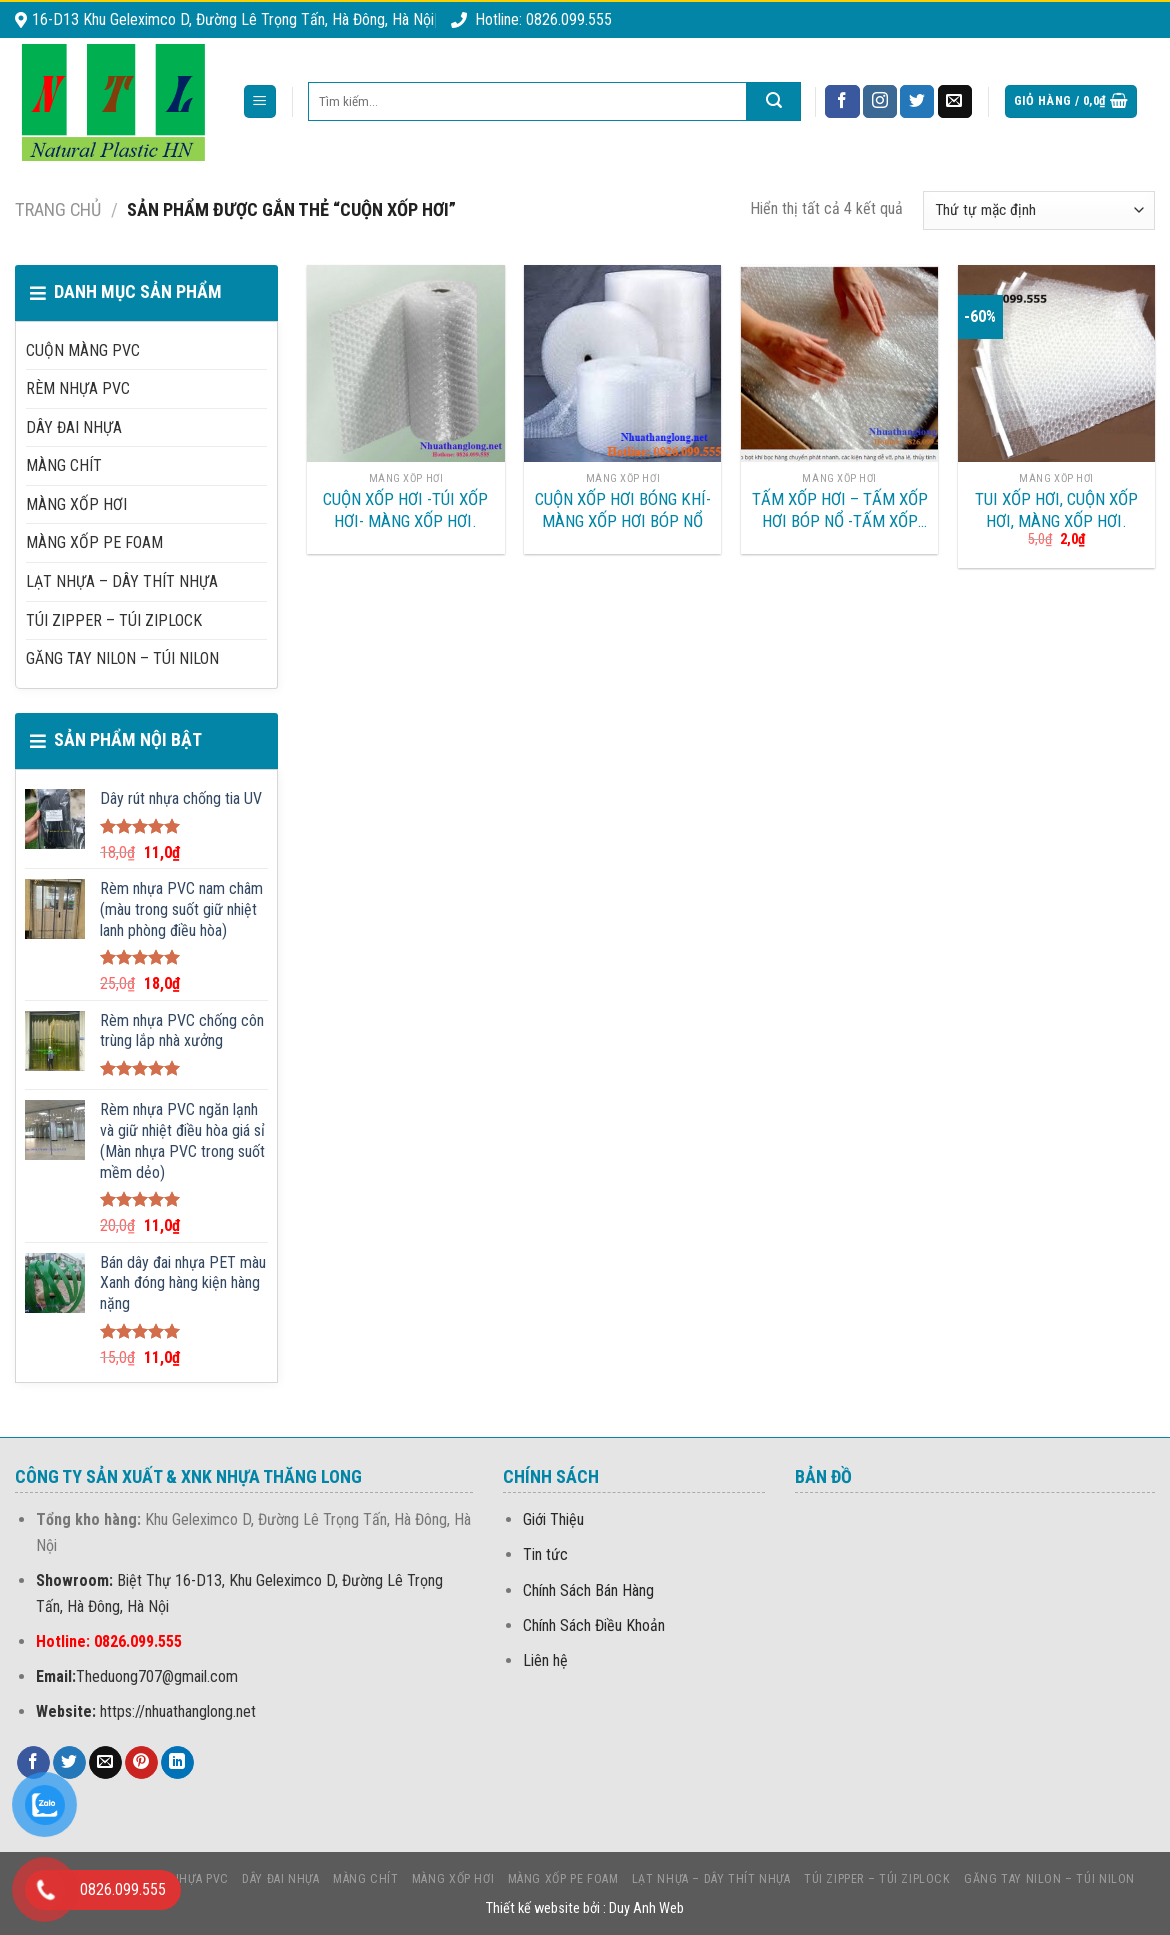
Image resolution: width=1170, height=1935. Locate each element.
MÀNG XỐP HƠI (76, 504)
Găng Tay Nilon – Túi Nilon (122, 658)
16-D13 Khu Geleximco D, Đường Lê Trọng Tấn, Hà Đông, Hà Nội (224, 19)
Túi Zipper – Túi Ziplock (114, 620)
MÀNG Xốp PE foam (94, 542)
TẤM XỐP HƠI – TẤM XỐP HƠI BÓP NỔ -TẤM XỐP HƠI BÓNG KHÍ (840, 510)
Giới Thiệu (553, 1519)
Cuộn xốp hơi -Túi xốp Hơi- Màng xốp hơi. (405, 510)
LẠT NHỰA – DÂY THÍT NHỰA (122, 581)
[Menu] (260, 101)
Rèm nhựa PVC (78, 388)
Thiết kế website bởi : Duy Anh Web (585, 1908)
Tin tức (545, 1554)
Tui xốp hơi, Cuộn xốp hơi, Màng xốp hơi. (1056, 510)
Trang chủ (58, 209)
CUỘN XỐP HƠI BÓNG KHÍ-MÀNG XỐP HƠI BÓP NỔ (623, 510)
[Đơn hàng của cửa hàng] (1039, 210)
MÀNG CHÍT (64, 465)
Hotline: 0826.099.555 (531, 19)
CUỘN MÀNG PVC (83, 350)
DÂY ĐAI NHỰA (74, 427)
